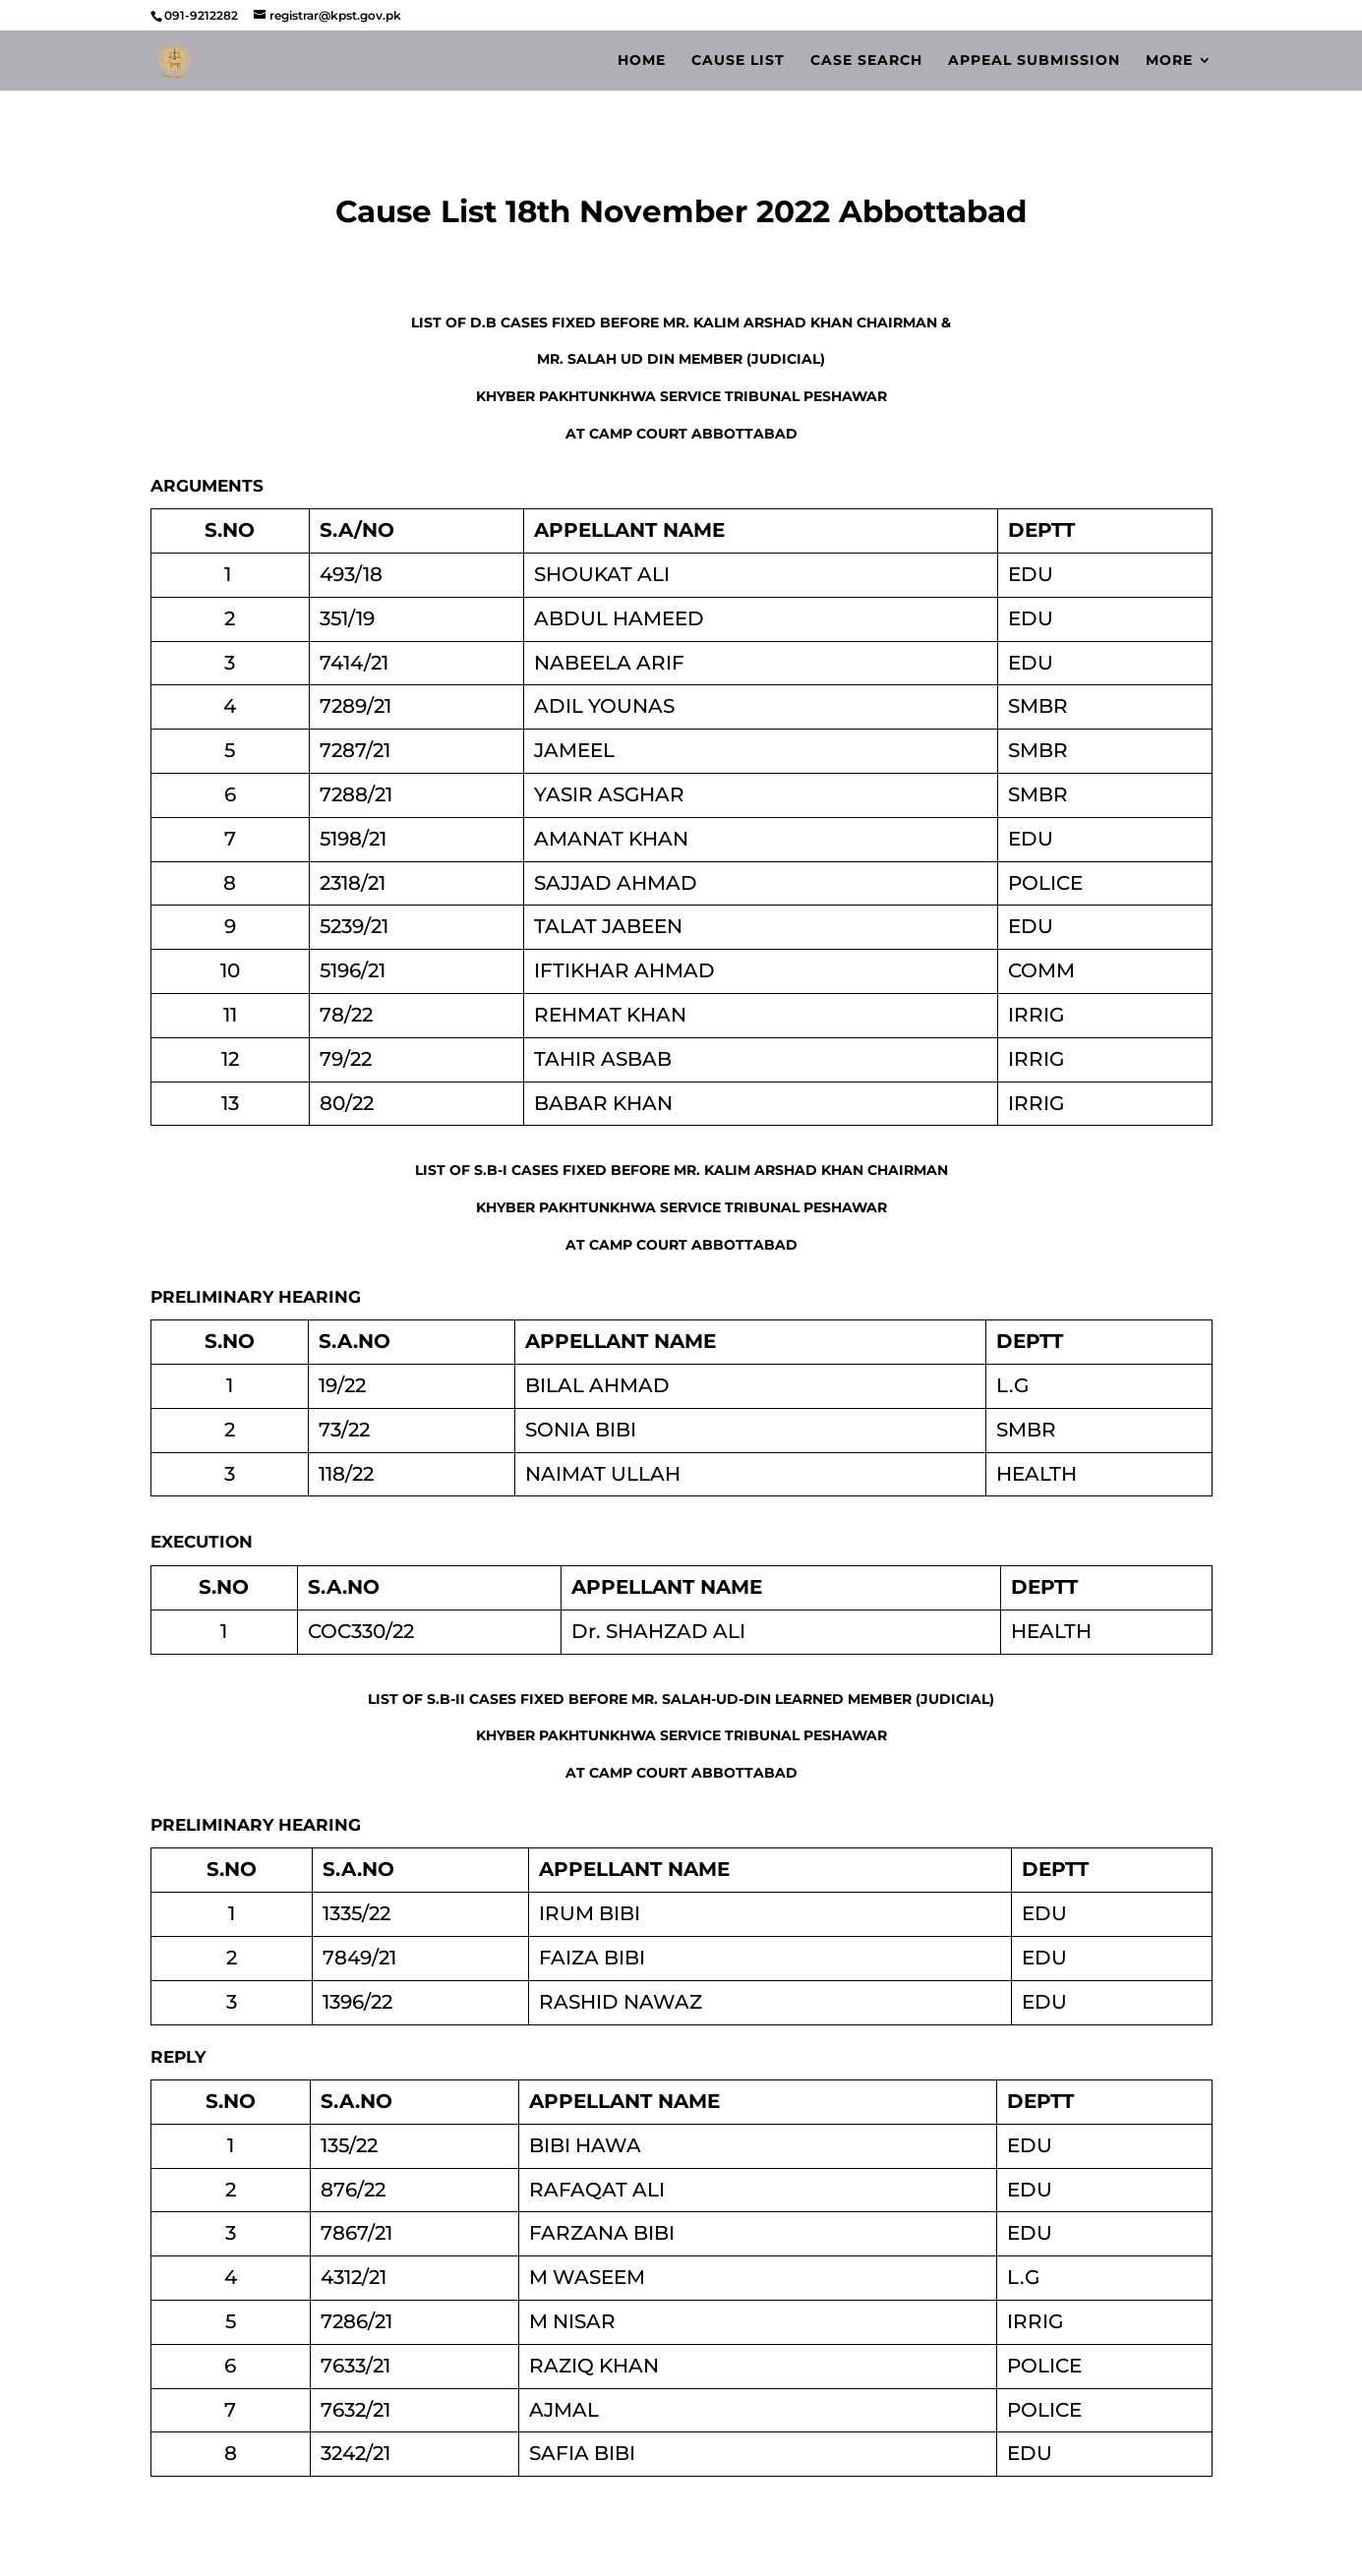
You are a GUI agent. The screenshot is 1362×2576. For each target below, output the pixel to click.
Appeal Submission (1034, 61)
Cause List (738, 61)
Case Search (866, 61)
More (1169, 61)
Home (642, 61)
